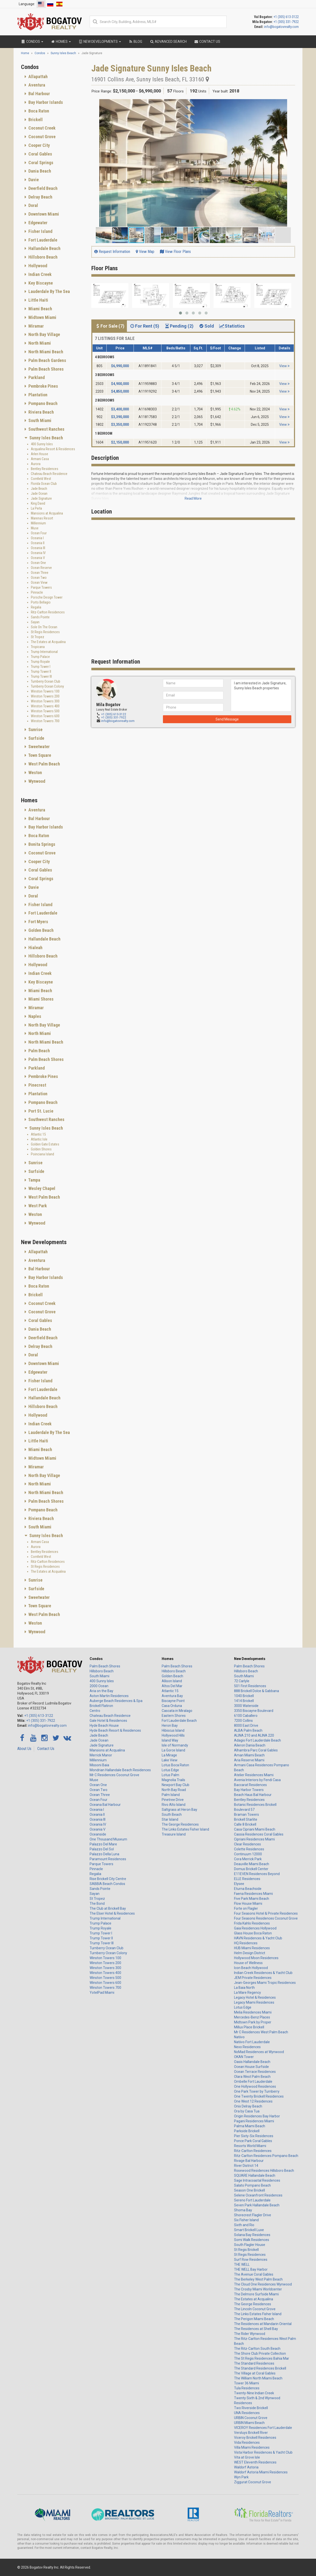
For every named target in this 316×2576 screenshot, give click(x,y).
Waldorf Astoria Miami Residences (261, 2472)
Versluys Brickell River (251, 2433)
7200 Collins (243, 1721)
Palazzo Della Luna (104, 1854)
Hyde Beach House (104, 1725)
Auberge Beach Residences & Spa (116, 1701)
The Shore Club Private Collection (260, 2353)
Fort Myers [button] (37, 921)
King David (38, 503)
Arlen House (39, 454)
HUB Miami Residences (252, 1948)
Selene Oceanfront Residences (258, 2195)
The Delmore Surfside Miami (256, 2294)
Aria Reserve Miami (249, 1760)
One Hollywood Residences (255, 2086)
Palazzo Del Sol (102, 1849)
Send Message (227, 719)
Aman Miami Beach (249, 1755)
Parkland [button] (36, 377)
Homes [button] (61, 42)
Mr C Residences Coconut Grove (114, 1775)
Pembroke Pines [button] (42, 386)
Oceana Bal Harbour (105, 1805)
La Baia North (244, 1988)
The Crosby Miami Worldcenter (258, 2289)
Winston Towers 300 (45, 701)
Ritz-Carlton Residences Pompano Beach (266, 2156)
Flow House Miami (248, 1903)
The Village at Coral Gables (255, 2373)
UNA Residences (247, 2413)
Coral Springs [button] (40, 162)
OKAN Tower (244, 2057)
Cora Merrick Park (248, 1859)
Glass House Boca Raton (253, 1933)
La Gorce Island (173, 1750)
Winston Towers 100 (45, 691)
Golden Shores (41, 1149)
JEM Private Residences (253, 1978)
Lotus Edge (170, 1770)
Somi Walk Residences (251, 2240)
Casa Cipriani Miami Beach (254, 1829)
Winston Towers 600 (45, 716)
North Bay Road (174, 1790)
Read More (193, 498)
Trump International (44, 652)
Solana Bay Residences (252, 2235)
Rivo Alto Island (173, 1805)
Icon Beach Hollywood (251, 1968)
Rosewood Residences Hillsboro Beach (264, 2171)
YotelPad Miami (102, 1992)
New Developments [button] (99, 42)
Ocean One (38, 563)
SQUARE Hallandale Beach (254, 2175)
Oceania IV (38, 553)
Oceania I (37, 538)
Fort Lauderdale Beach (179, 1721)
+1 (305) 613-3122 (286, 17)
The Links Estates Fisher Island (185, 1829)
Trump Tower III (41, 676)
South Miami (99, 1676)
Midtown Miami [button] (41, 317)
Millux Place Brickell (249, 2027)
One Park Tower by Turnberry (256, 2091)
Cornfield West (41, 479)
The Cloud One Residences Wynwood (263, 2284)
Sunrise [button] (34, 729)
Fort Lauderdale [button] (42, 240)
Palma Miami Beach (249, 2126)
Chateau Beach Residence (49, 474)
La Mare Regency (247, 1992)
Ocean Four (39, 533)
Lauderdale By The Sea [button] (48, 291)
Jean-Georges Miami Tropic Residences (265, 1983)
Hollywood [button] (37, 265)
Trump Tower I (40, 667)
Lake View (170, 1760)
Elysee (239, 1884)
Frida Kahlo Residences (252, 1923)
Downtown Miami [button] (43, 214)
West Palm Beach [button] (43, 763)
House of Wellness (248, 1963)
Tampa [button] (33, 1180)
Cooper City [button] (38, 145)
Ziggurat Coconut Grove (252, 2482)
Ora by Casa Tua (246, 2111)
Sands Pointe (40, 617)
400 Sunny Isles (42, 444)
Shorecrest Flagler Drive (252, 2215)
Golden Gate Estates (45, 1144)
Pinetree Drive (173, 1800)
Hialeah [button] (34, 947)
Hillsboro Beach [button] (42, 257)
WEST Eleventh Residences (255, 2462)
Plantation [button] (37, 394)
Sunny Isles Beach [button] (45, 437)
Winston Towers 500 (45, 711)
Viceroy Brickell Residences (255, 2438)
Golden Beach (172, 1676)
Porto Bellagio (41, 602)
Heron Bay (170, 1725)
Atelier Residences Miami (254, 1775)
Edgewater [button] (37, 222)
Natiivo (239, 2037)
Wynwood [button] (36, 781)
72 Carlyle (241, 1681)
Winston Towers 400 (45, 706)
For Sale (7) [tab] (109, 326)
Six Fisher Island (246, 2220)
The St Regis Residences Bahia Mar (261, 2358)
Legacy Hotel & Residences (255, 1997)
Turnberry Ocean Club (45, 681)
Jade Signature (41, 498)
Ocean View (39, 582)
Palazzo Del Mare (103, 1844)
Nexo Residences (247, 2047)
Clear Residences (247, 1844)
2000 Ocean (99, 1686)
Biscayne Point (173, 1701)
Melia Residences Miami (253, 2012)
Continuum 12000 (248, 1854)
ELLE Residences (247, 1879)
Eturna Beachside (247, 1889)
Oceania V (38, 558)
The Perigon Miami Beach (254, 2319)
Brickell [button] (35, 119)
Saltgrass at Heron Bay (179, 1810)
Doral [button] (32, 205)
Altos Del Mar (172, 1686)
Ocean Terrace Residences (255, 2072)
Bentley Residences (44, 469)
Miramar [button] (35, 326)
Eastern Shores (174, 1716)
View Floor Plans (175, 251)
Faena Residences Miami (253, 1894)
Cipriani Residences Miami (254, 1839)
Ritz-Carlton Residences (48, 612)
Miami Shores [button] (40, 999)
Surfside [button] (35, 738)
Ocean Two (39, 578)
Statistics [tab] (232, 326)
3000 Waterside (246, 1706)
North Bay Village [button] (43, 334)
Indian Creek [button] (39, 274)
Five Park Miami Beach (251, 1899)
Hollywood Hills (173, 1735)
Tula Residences (246, 2388)
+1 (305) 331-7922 (286, 22)
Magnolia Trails (173, 1780)
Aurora (35, 464)
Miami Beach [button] (39, 308)
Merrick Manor (101, 1755)
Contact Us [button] (207, 42)
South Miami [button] (39, 420)
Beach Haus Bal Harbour (253, 1795)
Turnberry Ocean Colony (47, 686)
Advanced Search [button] (168, 42)
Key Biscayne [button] (40, 283)
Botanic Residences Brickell (255, 1805)
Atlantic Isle (39, 1139)
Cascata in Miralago (177, 1711)
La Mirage (169, 1755)
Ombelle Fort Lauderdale (253, 2081)
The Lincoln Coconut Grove (255, 2309)
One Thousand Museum (108, 1839)
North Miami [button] (39, 343)
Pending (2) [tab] (179, 326)
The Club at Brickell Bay (108, 1908)
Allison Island (172, 1681)
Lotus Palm (170, 1775)
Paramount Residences (108, 1859)
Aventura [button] (36, 85)
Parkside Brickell (246, 2131)
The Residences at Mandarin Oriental (263, 2324)
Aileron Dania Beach (249, 1745)
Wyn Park (241, 2477)
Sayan (35, 622)
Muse (35, 528)
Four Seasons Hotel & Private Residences (266, 1913)
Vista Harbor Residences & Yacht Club (263, 2452)
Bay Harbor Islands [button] (45, 102)
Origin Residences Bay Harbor (257, 2116)
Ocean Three (39, 573)
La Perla (36, 508)
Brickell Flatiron (101, 1706)
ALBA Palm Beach (248, 1730)
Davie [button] (33, 179)
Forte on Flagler (246, 1908)
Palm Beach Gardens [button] (46, 360)
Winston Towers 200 (45, 696)
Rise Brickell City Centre (108, 1879)
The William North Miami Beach (258, 2378)
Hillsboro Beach (102, 1671)
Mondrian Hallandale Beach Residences (120, 1770)
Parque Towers (41, 587)
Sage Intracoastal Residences (257, 2180)
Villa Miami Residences (252, 2447)
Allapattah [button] (37, 76)
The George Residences (180, 1824)
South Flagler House (249, 2245)
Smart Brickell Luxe (249, 2230)
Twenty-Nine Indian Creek (254, 2393)
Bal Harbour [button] (38, 93)
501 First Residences (250, 1686)
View (284, 366)
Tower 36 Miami (246, 2383)
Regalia (36, 607)
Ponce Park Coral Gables (253, 2141)
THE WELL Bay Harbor (251, 2269)
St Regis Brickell (246, 2250)
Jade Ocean (39, 493)
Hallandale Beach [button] (43, 248)
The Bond (97, 1903)
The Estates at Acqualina (48, 642)
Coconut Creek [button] (41, 128)
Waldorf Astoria (246, 2467)
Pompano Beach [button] (42, 403)
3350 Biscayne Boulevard (253, 1711)
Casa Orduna (172, 1706)
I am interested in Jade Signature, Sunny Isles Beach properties (261, 695)
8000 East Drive (246, 1725)
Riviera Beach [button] (40, 412)
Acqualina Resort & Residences (53, 449)
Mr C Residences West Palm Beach (261, 2032)
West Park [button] (37, 1205)
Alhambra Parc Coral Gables (256, 1750)
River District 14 (246, 2166)
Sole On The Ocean (44, 627)
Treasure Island (174, 1834)
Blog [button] (135, 42)
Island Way (170, 1740)
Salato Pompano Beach (252, 2185)
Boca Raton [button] (38, 110)
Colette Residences (249, 1849)
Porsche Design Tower (46, 597)
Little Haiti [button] (37, 300)
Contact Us (45, 1748)
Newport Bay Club (175, 1785)
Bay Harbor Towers (249, 1790)
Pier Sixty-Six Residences (253, 2136)
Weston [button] (34, 772)
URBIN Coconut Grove (250, 2418)
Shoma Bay (243, 2210)
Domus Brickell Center (251, 1869)
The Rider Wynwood (249, 2334)
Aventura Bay (172, 1696)
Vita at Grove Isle (247, 2457)
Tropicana (38, 647)
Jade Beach (39, 489)
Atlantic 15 (38, 1134)
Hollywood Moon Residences (256, 1958)
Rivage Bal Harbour (249, 2161)
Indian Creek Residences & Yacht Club (263, 1973)
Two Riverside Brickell (251, 2408)
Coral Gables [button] (39, 154)
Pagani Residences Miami (254, 2121)
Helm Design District (249, 1953)
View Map (145, 251)
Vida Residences (247, 2442)
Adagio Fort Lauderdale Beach (257, 1740)
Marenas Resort (42, 518)
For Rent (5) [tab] (144, 326)
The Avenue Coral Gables (253, 2274)
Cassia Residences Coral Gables (258, 1834)
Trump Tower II (41, 671)
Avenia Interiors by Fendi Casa (257, 1780)
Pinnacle (37, 592)
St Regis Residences (45, 632)
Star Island (170, 1819)
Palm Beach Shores (105, 1666)
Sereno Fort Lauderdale (252, 2200)
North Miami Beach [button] (45, 351)
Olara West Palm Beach (252, 2077)
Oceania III (38, 548)
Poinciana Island (42, 1154)
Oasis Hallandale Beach (252, 2062)
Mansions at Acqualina (47, 513)
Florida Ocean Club (44, 484)
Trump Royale (40, 662)
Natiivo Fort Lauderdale (252, 2042)
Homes (168, 1659)
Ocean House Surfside (251, 2067)
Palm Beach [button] (38, 1050)
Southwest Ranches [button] (45, 429)
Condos (96, 1659)
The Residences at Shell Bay (256, 2329)
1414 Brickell (244, 1701)
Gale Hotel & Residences (108, 1721)
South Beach (172, 1814)
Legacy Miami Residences (254, 2002)
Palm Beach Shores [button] (45, 369)
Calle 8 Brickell (245, 1824)
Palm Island (171, 1795)
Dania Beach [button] (39, 171)
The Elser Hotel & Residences (112, 1913)
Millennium (38, 523)
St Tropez (37, 637)
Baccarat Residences (250, 1785)
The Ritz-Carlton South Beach (257, 2349)
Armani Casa (40, 459)
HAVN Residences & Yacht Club (258, 1938)
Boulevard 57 (244, 1810)
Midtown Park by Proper (252, 2022)
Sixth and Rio (244, 2225)
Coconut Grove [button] (41, 136)
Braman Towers (246, 1814)
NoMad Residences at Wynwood (259, 2052)
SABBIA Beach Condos (107, 1884)
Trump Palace (40, 657)
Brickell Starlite (245, 1819)
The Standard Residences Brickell (260, 2368)
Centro (95, 1711)
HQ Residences (245, 1943)
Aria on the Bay (101, 1691)
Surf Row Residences (250, 2260)
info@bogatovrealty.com (281, 27)
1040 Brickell (244, 1696)
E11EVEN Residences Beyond (257, 1874)
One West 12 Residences (253, 2101)
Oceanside (98, 1834)
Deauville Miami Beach (251, 1864)
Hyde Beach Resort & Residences (115, 1730)
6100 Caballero (245, 1716)
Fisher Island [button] (39, 231)
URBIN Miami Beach (249, 2423)
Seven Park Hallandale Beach (256, 2205)
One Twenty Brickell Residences (259, 2096)
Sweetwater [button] (38, 746)
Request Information (112, 251)
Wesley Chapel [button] (41, 1188)
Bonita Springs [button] (41, 844)
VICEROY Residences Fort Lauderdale (263, 2428)
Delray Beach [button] (39, 197)
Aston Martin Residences (109, 1696)
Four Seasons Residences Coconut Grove (266, 1918)
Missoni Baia (99, 1765)
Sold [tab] (206, 326)
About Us (24, 1748)
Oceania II (37, 543)
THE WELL (242, 2264)
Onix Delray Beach (248, 2106)
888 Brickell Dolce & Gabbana (256, 1691)
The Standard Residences (254, 2363)
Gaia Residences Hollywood (255, 1928)
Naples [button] (34, 1016)
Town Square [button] (39, 755)
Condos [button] (32, 42)
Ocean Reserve (41, 568)
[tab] (52, 76)
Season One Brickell (249, 2190)
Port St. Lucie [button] (40, 1111)
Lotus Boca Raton (175, 1765)
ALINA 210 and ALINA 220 (254, 1735)
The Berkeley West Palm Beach (258, 2279)
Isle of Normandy (175, 1745)
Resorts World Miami (250, 2146)
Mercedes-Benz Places (252, 2017)
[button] (291, 104)
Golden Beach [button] (40, 930)
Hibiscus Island (173, 1730)
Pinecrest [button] (36, 1085)
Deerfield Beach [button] (42, 188)
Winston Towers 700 (45, 721)
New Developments (249, 1659)
